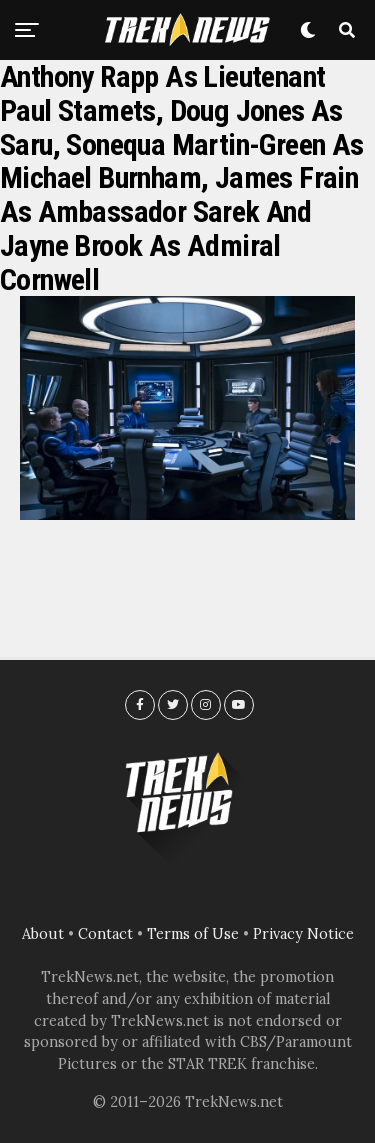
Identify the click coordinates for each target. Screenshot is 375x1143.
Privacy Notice (303, 934)
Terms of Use (193, 934)
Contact (105, 934)
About (43, 934)
